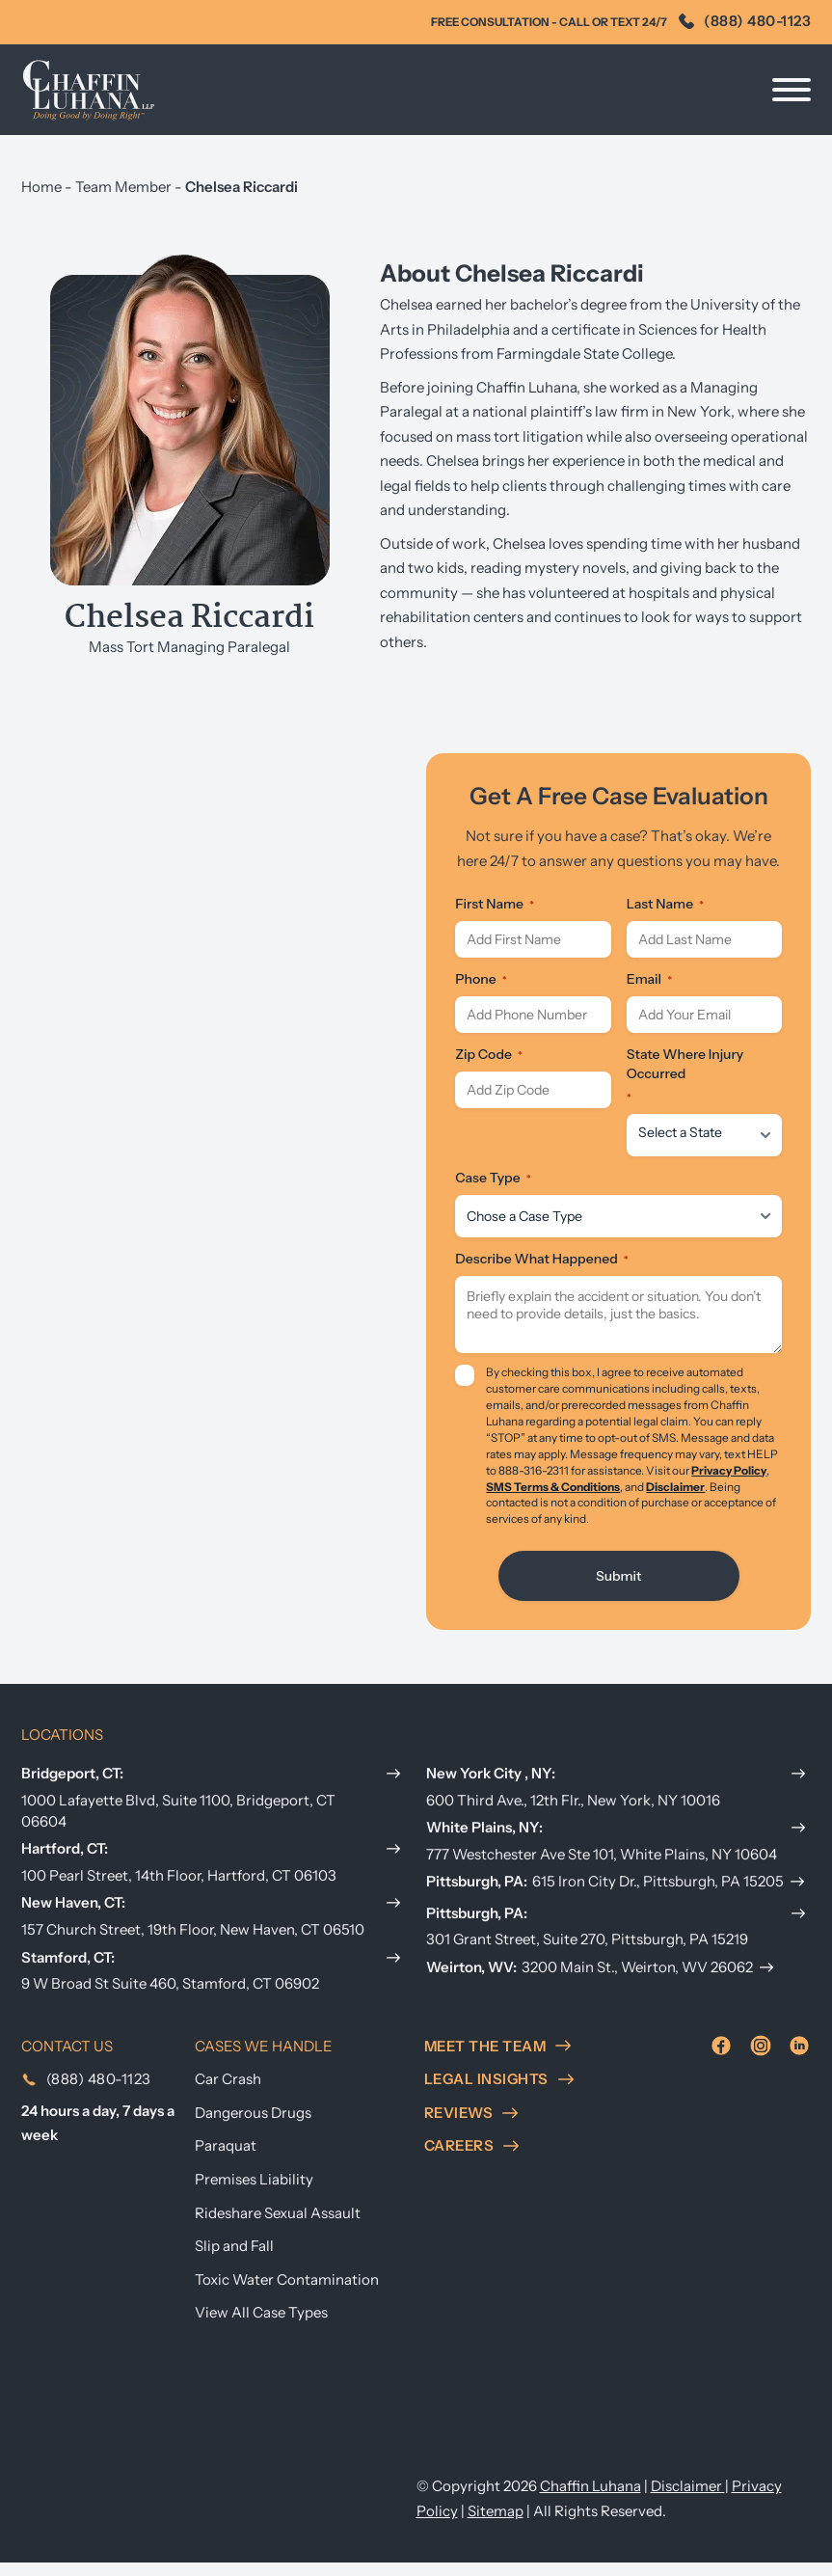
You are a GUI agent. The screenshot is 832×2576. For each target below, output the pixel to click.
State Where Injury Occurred (685, 1087)
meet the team (498, 2059)
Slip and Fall (234, 2260)
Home (41, 186)
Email (649, 990)
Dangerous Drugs (253, 2126)
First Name (494, 915)
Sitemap (495, 2524)
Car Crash (228, 2093)
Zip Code (489, 1065)
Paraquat (225, 2160)
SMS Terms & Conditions (553, 1498)
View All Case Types (261, 2327)
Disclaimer (675, 1498)
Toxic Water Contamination (287, 2293)
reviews (471, 2126)
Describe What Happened (541, 1270)
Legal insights (499, 2093)
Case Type (492, 1189)
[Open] (791, 89)
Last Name (665, 915)
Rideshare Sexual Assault (278, 2226)
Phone (480, 990)
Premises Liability (254, 2193)
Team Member (123, 186)
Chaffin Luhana (590, 2500)
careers (472, 2160)
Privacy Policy (728, 1482)
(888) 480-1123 (745, 21)
